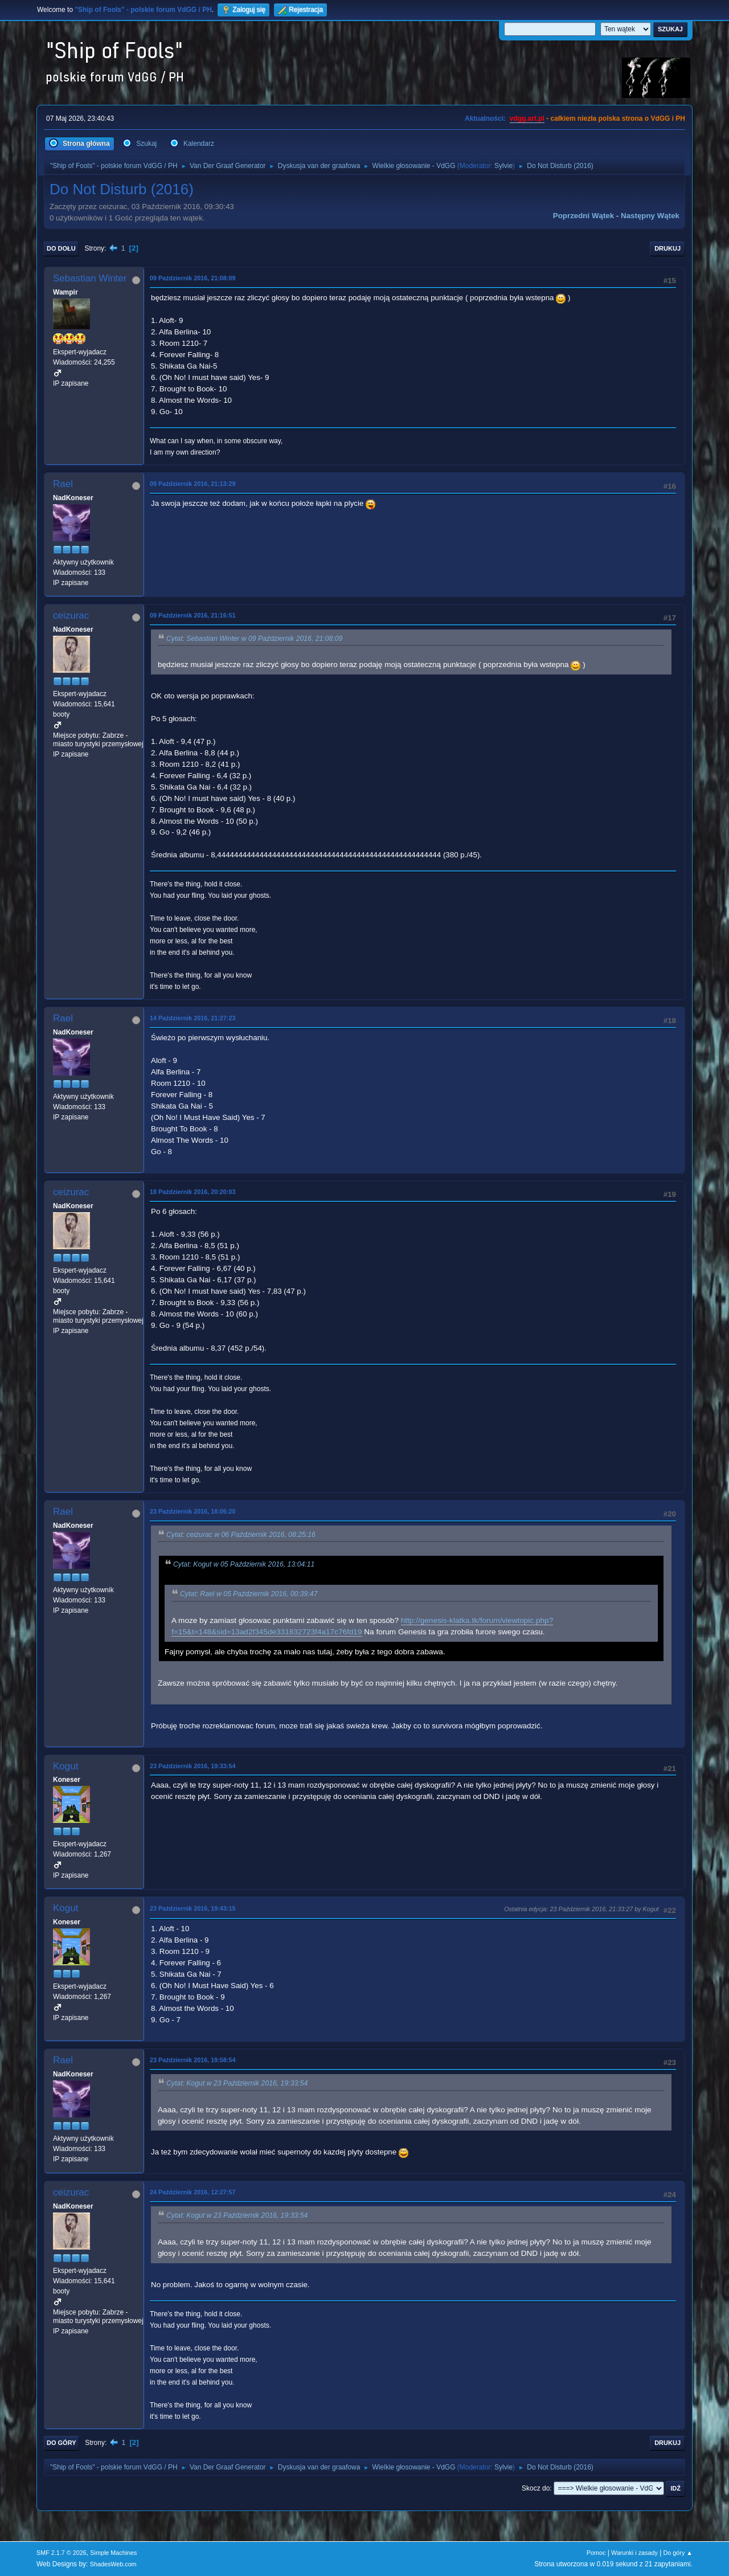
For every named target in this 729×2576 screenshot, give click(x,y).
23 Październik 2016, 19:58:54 (192, 2059)
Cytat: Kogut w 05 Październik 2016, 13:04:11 (243, 1564)
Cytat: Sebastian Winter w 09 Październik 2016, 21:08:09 (254, 639)
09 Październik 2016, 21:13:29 (192, 483)
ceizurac (71, 615)
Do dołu (61, 248)
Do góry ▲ (678, 2552)
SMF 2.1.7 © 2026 (61, 2552)
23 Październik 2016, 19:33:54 (192, 1766)
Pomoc (596, 2552)
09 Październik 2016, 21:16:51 (192, 615)
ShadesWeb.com (113, 2564)
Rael (63, 484)
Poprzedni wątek (583, 215)
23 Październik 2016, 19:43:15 (192, 1908)
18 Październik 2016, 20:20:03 (192, 1191)
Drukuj (667, 248)
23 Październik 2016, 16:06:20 (192, 1511)
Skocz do (536, 2488)
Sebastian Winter (89, 278)
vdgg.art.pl (527, 118)
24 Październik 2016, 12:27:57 (192, 2192)
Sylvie (503, 166)
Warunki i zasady (634, 2552)
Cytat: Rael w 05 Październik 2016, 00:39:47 (248, 1594)
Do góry (61, 2442)
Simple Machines (113, 2552)
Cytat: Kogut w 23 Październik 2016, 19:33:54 (237, 2084)
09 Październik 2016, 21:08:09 (192, 278)
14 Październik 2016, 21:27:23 (192, 1018)
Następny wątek (650, 215)
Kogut (65, 1766)
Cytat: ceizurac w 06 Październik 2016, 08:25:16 (241, 1535)
